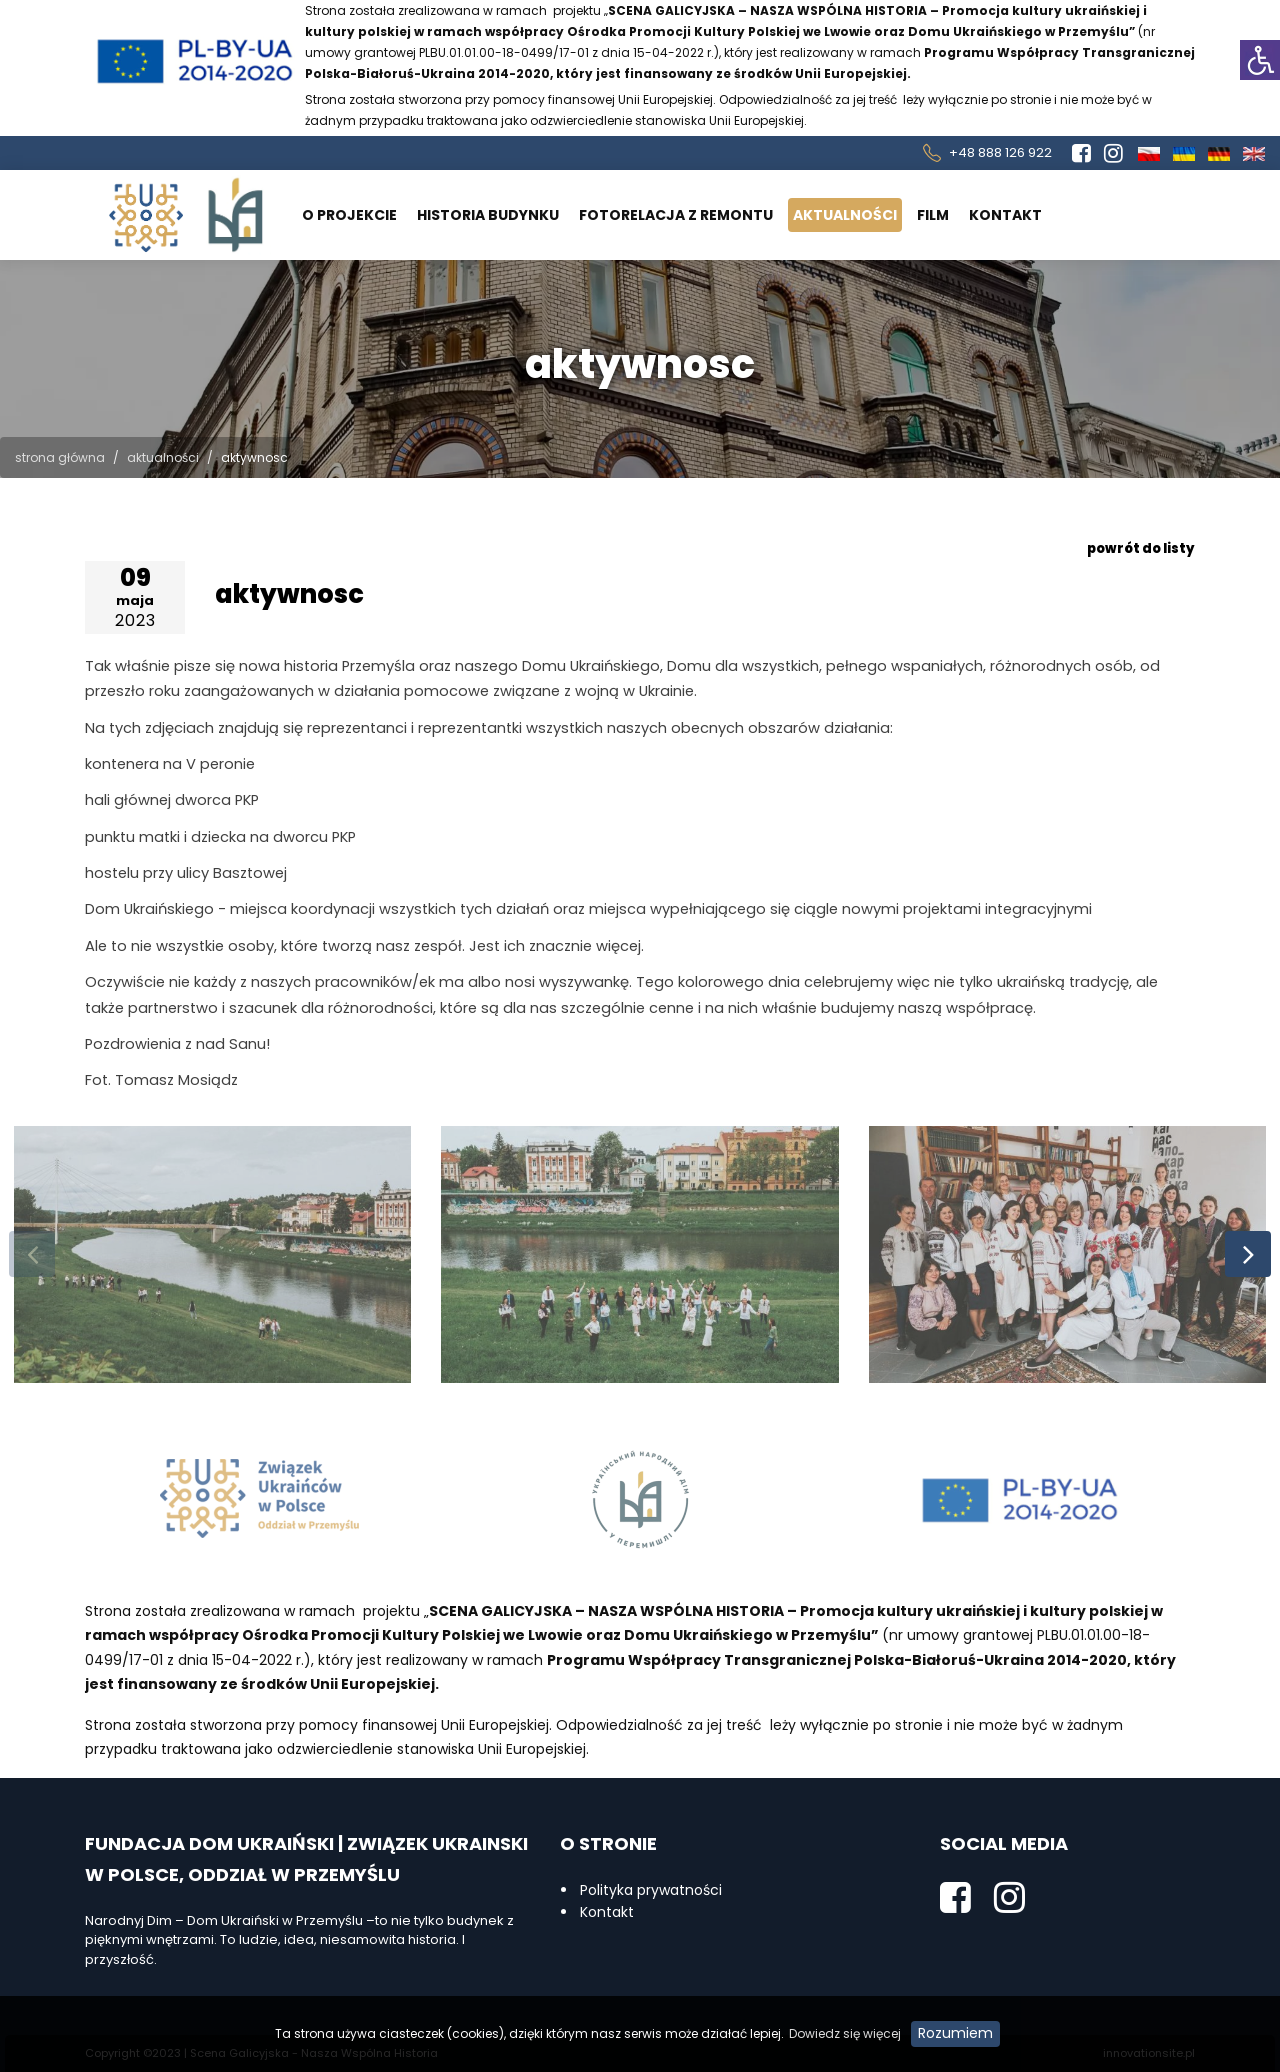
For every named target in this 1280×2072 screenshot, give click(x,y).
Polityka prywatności (651, 1890)
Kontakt (1005, 215)
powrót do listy (1141, 548)
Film (933, 215)
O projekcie (349, 215)
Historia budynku (488, 215)
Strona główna (60, 457)
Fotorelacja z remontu (676, 215)
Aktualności (845, 215)
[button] (1260, 60)
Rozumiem (955, 2033)
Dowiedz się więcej (845, 2034)
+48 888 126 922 (1000, 152)
